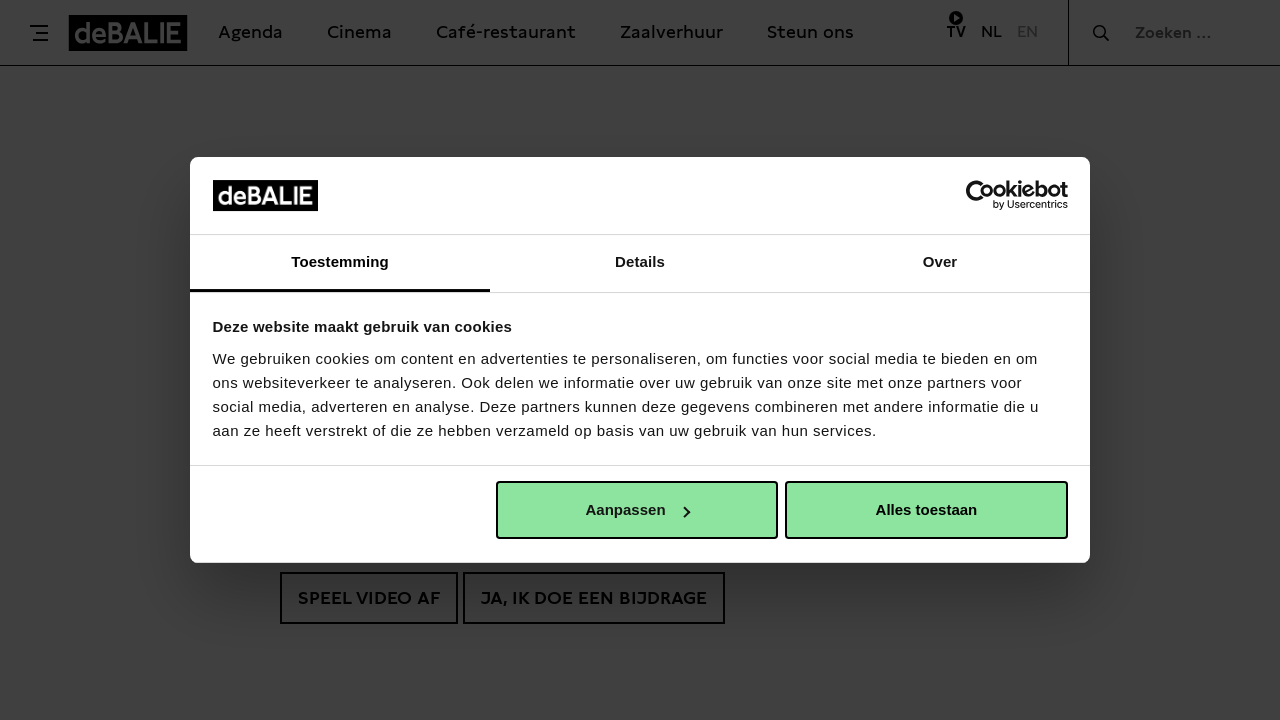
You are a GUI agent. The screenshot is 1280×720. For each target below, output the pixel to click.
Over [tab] (940, 261)
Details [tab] (640, 261)
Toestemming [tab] (340, 261)
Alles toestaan (927, 509)
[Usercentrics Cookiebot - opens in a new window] (980, 195)
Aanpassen (638, 509)
